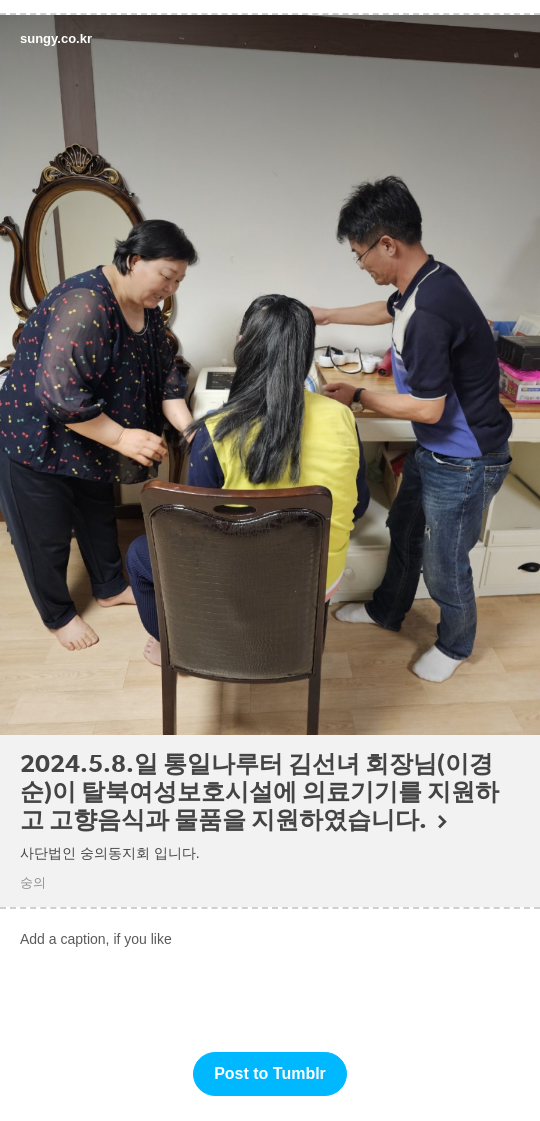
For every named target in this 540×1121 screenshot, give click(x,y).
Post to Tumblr (270, 1073)
